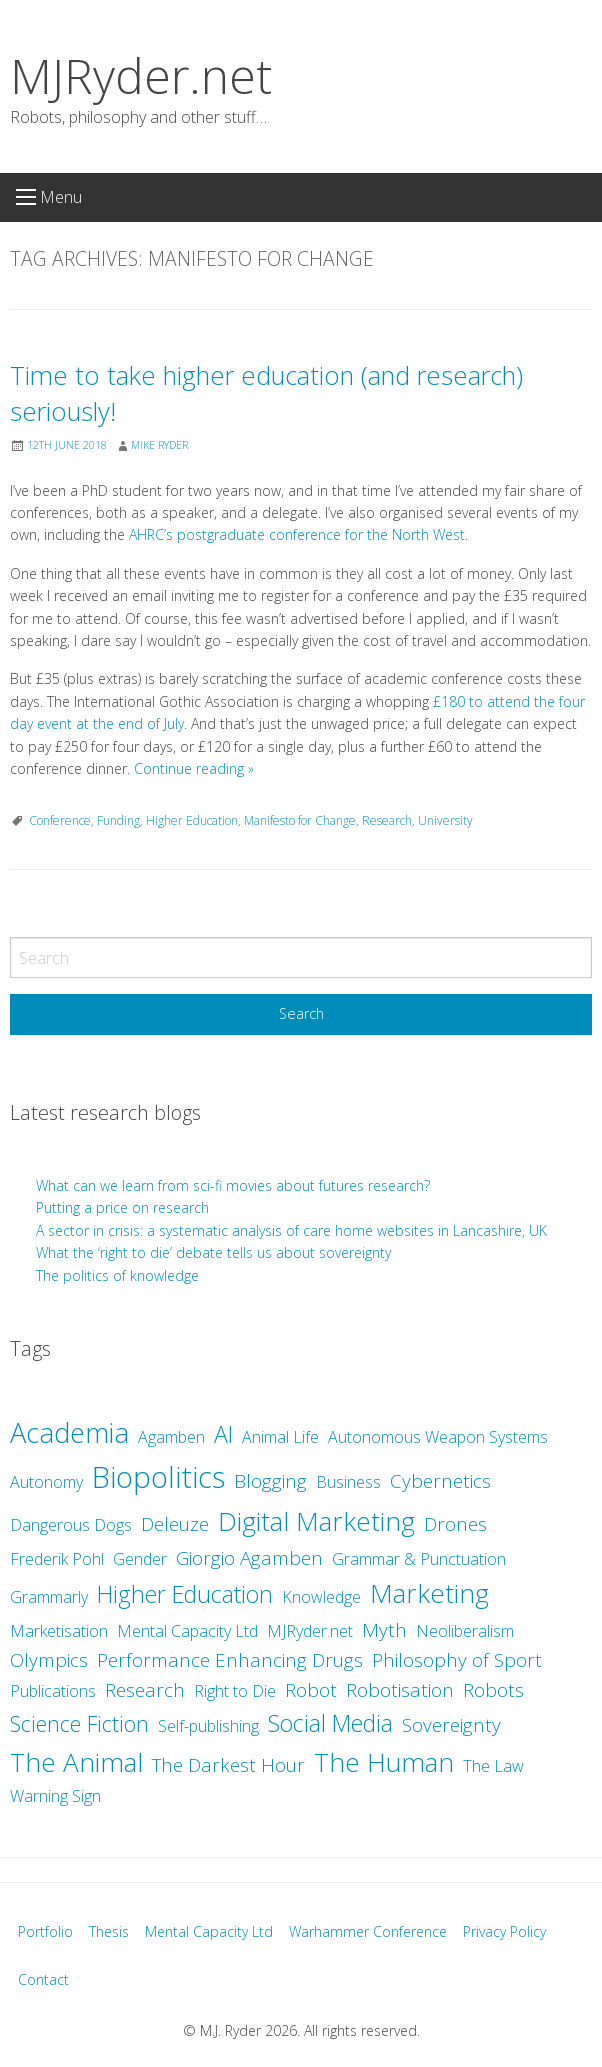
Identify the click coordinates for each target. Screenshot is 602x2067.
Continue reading (194, 768)
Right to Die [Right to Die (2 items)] (235, 1691)
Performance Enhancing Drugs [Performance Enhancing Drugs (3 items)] (230, 1660)
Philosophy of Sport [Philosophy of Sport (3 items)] (457, 1660)
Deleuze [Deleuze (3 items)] (175, 1524)
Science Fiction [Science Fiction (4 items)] (79, 1723)
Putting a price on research (122, 1207)
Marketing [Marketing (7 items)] (429, 1593)
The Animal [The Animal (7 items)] (76, 1762)
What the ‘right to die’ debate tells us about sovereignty (213, 1252)
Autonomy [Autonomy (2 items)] (46, 1482)
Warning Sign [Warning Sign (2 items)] (55, 1796)
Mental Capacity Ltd (209, 1931)
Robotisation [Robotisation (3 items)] (400, 1690)
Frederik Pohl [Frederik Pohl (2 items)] (57, 1559)
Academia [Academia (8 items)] (69, 1432)
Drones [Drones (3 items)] (455, 1524)
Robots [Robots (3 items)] (493, 1690)
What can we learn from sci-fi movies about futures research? (235, 1185)
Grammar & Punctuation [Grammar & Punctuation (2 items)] (419, 1559)
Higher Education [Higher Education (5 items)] (185, 1594)
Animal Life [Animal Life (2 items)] (280, 1437)
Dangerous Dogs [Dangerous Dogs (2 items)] (71, 1525)
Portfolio (45, 1931)
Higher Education (192, 820)
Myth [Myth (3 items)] (384, 1630)
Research (387, 820)
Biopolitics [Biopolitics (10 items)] (158, 1477)
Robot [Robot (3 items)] (311, 1690)
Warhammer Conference (368, 1931)
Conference (60, 820)
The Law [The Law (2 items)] (493, 1766)
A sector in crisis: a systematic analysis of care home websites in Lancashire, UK (291, 1230)
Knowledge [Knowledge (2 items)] (321, 1597)
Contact (43, 1979)
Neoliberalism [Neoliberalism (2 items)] (465, 1631)
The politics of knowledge (117, 1275)
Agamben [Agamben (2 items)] (171, 1437)
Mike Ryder (159, 445)
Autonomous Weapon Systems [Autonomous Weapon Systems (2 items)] (438, 1437)
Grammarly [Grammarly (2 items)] (49, 1597)
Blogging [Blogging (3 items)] (270, 1481)
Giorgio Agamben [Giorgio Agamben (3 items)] (249, 1558)
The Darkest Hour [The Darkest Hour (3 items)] (228, 1765)
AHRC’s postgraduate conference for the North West (297, 534)
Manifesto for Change (300, 820)
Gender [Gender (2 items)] (140, 1559)
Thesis (109, 1931)
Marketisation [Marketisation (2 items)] (59, 1631)
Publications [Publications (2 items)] (53, 1691)
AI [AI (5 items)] (223, 1434)
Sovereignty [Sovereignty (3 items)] (451, 1725)
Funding (118, 820)
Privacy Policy (504, 1931)
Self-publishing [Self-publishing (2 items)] (208, 1726)
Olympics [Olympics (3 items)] (49, 1660)
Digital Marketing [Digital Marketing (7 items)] (316, 1521)
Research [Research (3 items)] (145, 1690)
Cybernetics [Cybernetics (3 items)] (440, 1481)
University (445, 820)
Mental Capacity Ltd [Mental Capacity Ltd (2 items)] (187, 1631)
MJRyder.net (141, 75)
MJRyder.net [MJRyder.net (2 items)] (310, 1631)
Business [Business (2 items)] (348, 1482)
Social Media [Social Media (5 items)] (330, 1723)
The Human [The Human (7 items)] (384, 1762)
